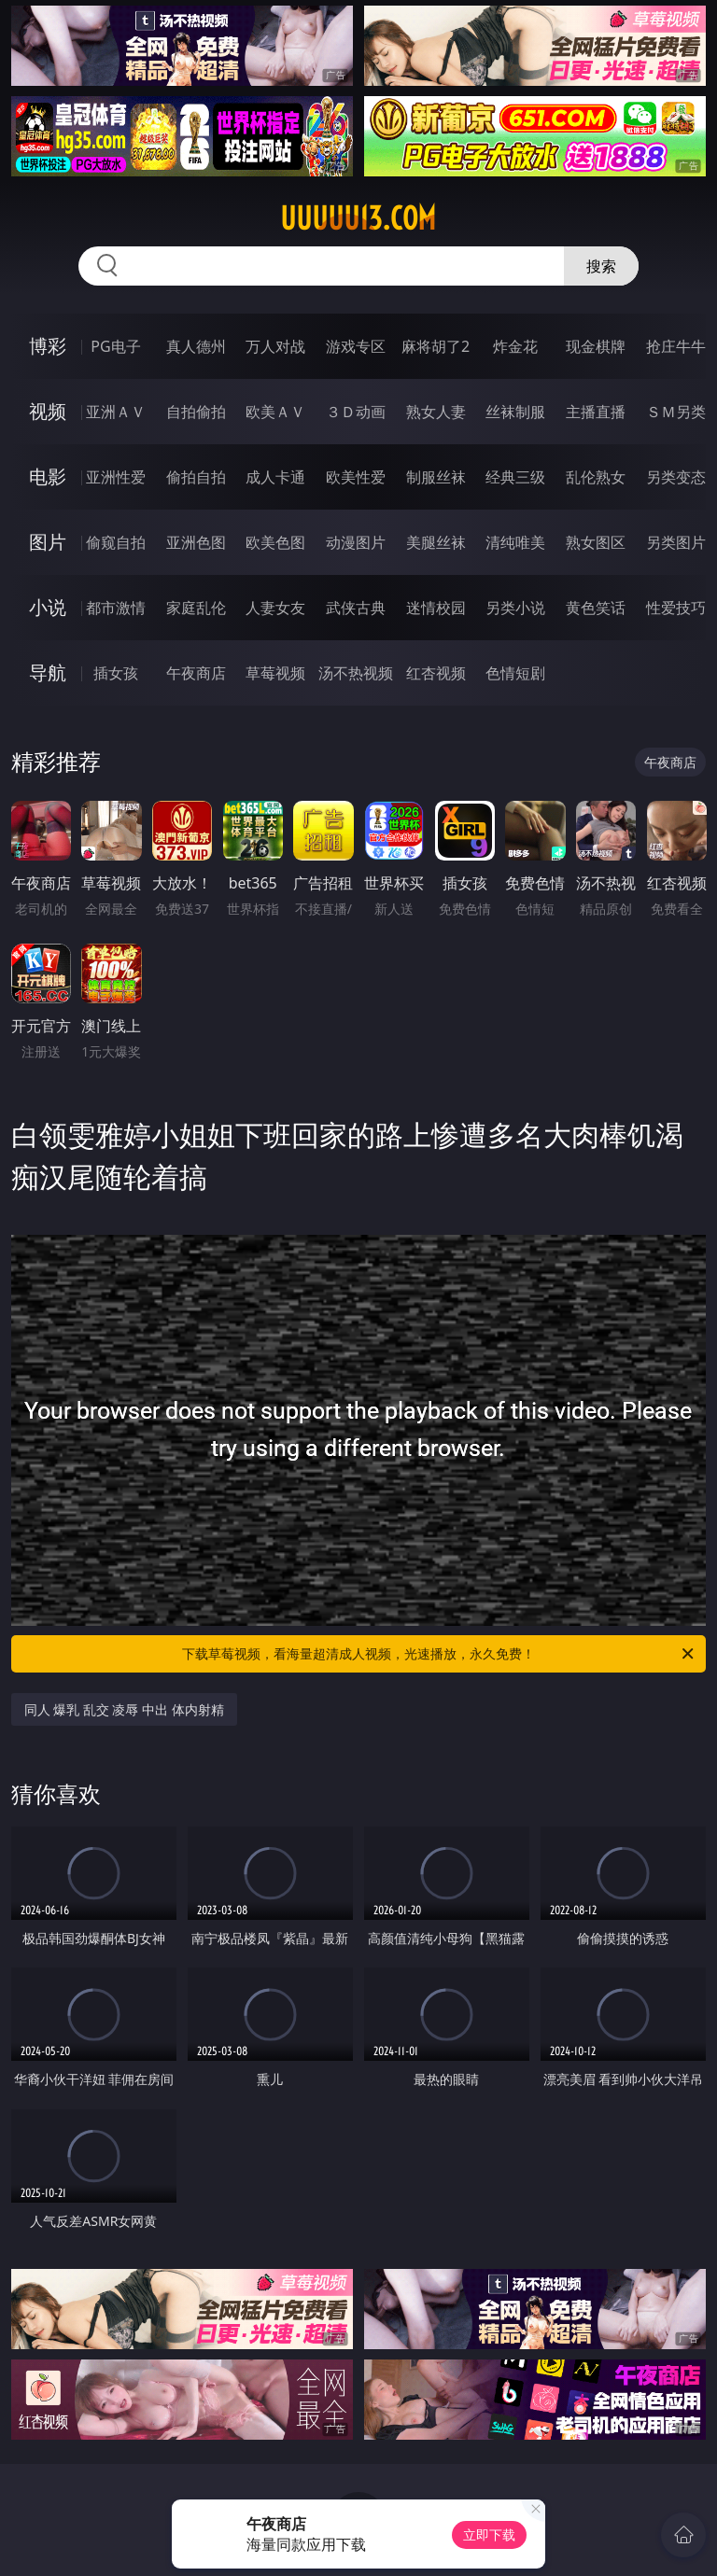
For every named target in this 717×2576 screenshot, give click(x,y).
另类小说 (515, 607)
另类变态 (676, 477)
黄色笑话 (596, 607)
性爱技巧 (676, 607)
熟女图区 (596, 542)
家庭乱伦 (196, 607)
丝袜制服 (515, 411)
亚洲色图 (196, 542)
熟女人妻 (436, 411)
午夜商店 (196, 673)
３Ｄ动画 (356, 411)
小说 (47, 607)
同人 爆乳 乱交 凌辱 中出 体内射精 (124, 1709)
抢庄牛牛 (676, 346)
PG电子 (115, 346)
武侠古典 (356, 607)
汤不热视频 (355, 673)
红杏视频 (436, 673)
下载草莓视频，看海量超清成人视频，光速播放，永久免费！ (439, 1654)
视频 (47, 411)
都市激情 (116, 607)
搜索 (601, 266)
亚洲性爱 (116, 477)
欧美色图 (275, 542)
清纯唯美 (515, 542)
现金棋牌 (596, 346)
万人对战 (275, 346)
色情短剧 (515, 673)
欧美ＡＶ (275, 411)
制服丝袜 (436, 477)
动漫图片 (356, 542)
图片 (47, 541)
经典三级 (515, 477)
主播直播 (596, 411)
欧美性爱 (356, 477)
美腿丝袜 (436, 542)
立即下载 (489, 2534)
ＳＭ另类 (676, 411)
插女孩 (115, 673)
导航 (47, 672)
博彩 (47, 345)
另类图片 (676, 542)
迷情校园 (436, 607)
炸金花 (515, 346)
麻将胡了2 (435, 346)
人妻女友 (275, 607)
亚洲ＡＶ (116, 411)
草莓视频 (275, 673)
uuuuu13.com (358, 218)
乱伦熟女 (596, 477)
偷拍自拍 (196, 477)
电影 (47, 476)
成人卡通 (275, 477)
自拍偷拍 (196, 411)
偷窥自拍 (116, 542)
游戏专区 (356, 346)
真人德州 (196, 346)
